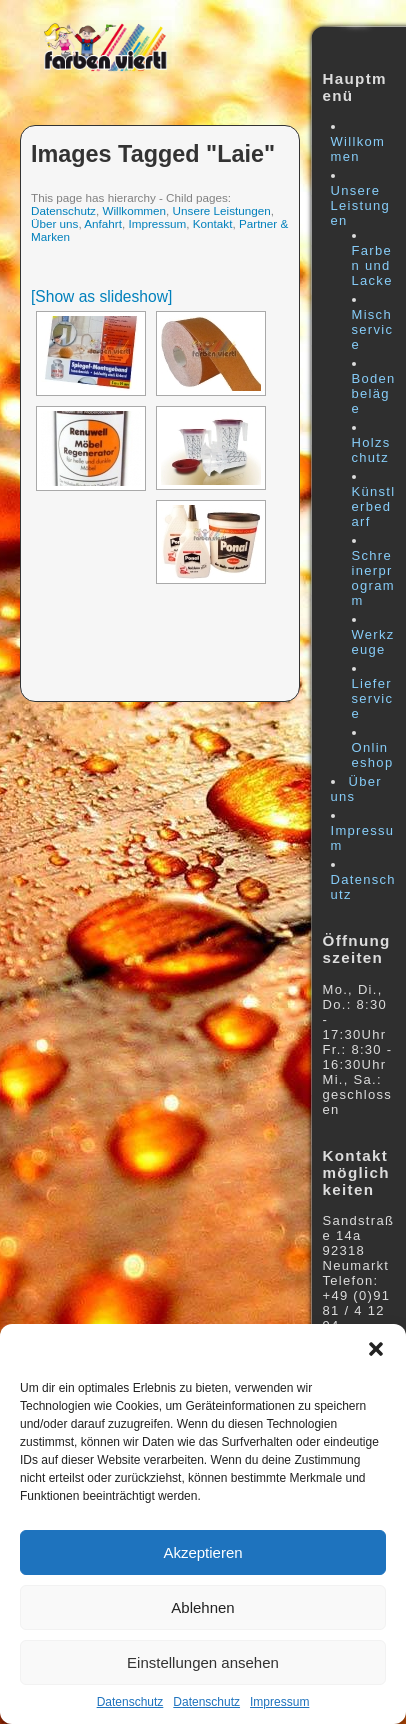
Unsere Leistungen (222, 210)
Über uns (54, 223)
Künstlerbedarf (374, 506)
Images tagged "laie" (153, 154)
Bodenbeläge (374, 393)
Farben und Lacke (372, 265)
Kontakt (213, 223)
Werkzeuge (373, 642)
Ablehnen (202, 1607)
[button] (376, 1349)
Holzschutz (371, 450)
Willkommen (134, 210)
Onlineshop (373, 755)
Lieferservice (373, 698)
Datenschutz (130, 1702)
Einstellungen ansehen (203, 1662)
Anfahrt (103, 223)
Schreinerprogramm (373, 578)
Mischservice (373, 329)
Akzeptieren (202, 1552)
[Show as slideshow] (101, 296)
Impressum (279, 1702)
